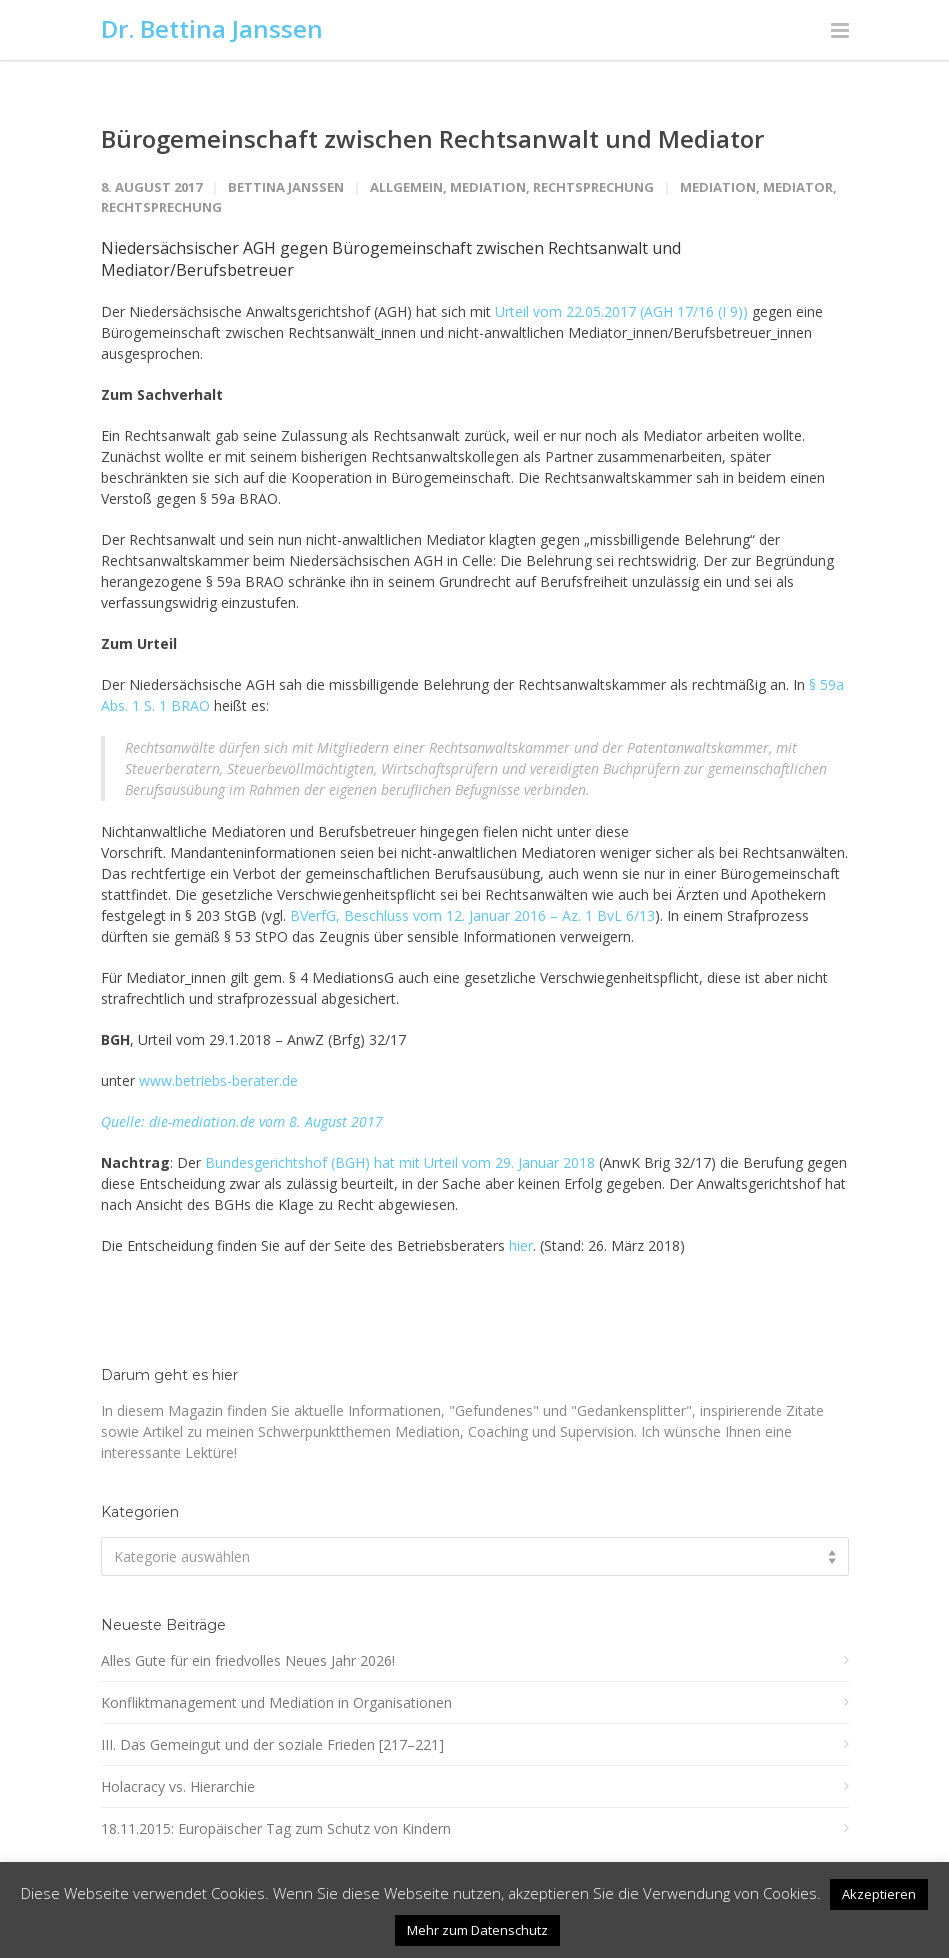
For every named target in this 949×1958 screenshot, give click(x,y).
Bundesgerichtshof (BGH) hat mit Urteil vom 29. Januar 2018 (400, 1162)
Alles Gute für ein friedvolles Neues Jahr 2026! (248, 1660)
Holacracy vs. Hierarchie (178, 1786)
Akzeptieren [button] (879, 1894)
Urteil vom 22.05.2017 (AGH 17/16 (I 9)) (621, 311)
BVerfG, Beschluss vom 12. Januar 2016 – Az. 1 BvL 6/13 (472, 915)
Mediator (798, 187)
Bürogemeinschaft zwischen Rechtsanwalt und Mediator (432, 138)
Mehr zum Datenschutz (477, 1930)
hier (521, 1245)
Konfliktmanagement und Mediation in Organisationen (276, 1702)
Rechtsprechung (593, 187)
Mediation (488, 187)
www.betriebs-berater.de (218, 1080)
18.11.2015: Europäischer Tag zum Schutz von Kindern (276, 1828)
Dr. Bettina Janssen (212, 28)
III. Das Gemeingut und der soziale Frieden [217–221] (272, 1744)
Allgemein (406, 187)
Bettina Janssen (286, 187)
